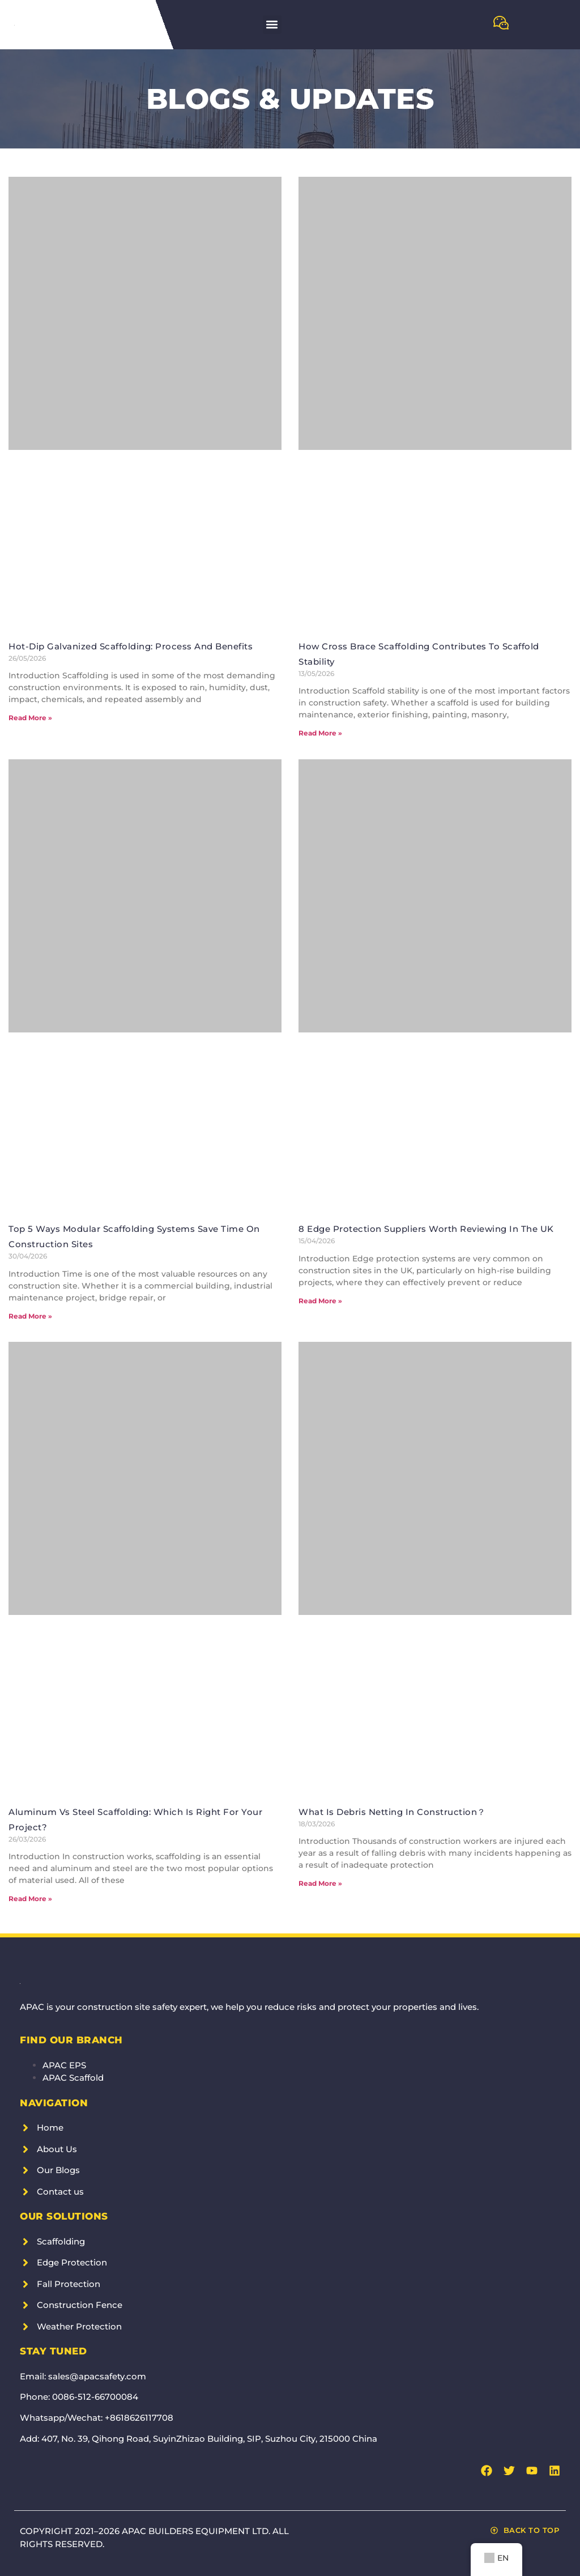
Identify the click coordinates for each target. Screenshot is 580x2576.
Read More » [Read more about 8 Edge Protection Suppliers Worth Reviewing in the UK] (320, 1300)
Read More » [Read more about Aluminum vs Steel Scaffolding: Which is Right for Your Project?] (30, 1898)
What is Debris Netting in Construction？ (392, 1811)
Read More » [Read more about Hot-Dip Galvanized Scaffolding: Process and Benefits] (30, 717)
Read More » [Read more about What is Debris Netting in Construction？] (320, 1883)
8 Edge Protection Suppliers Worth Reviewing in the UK (426, 1228)
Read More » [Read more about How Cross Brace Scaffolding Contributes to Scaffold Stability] (320, 733)
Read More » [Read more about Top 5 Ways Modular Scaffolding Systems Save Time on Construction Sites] (30, 1316)
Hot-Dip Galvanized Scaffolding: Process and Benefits (130, 646)
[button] (272, 24)
